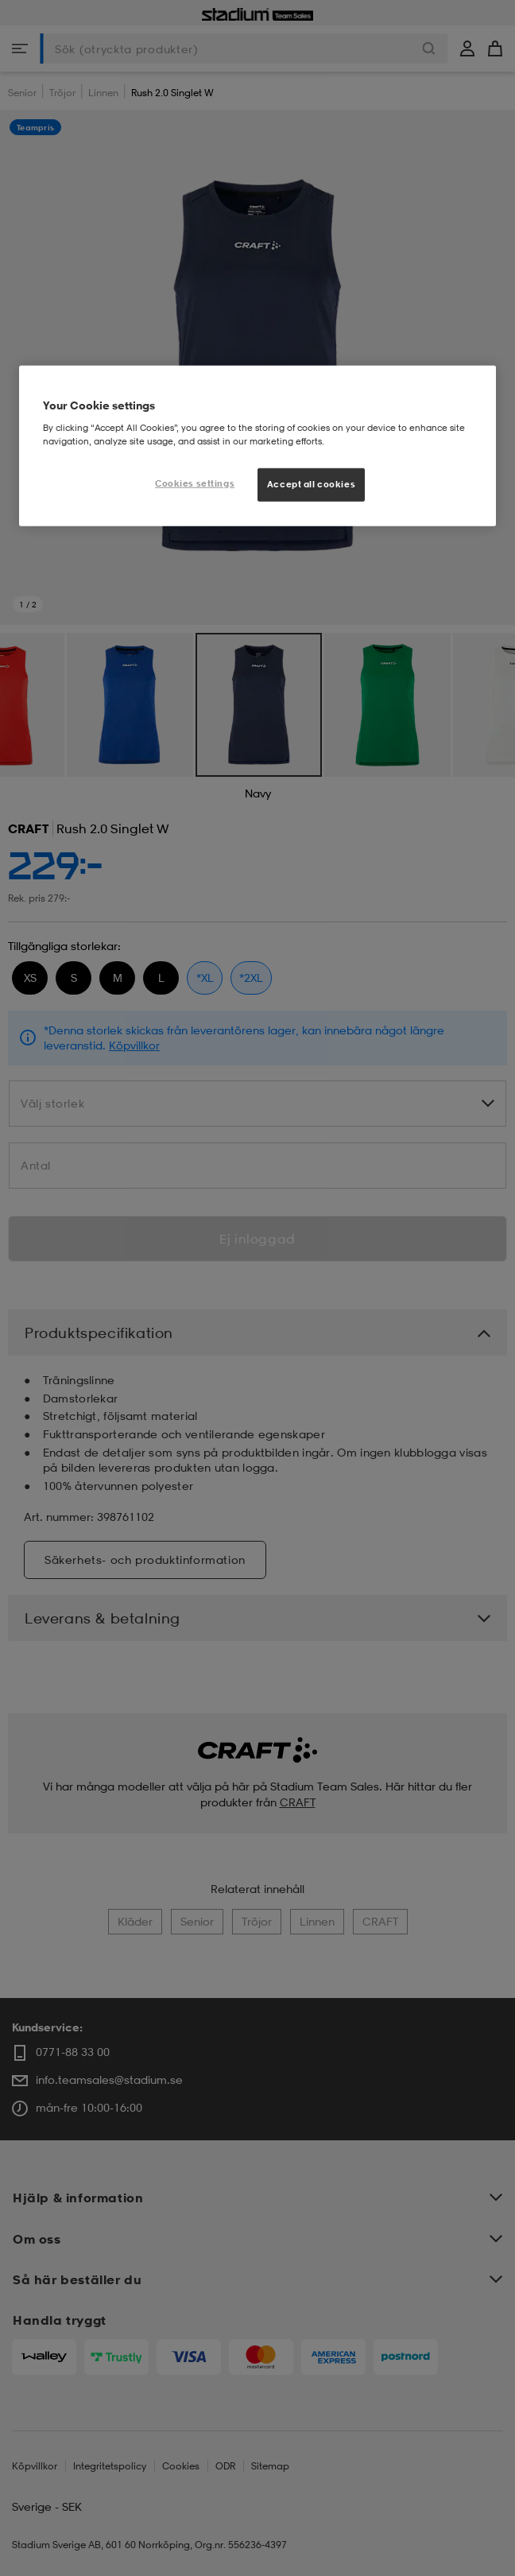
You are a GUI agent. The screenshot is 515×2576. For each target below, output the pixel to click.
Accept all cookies (311, 484)
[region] (257, 446)
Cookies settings (194, 483)
